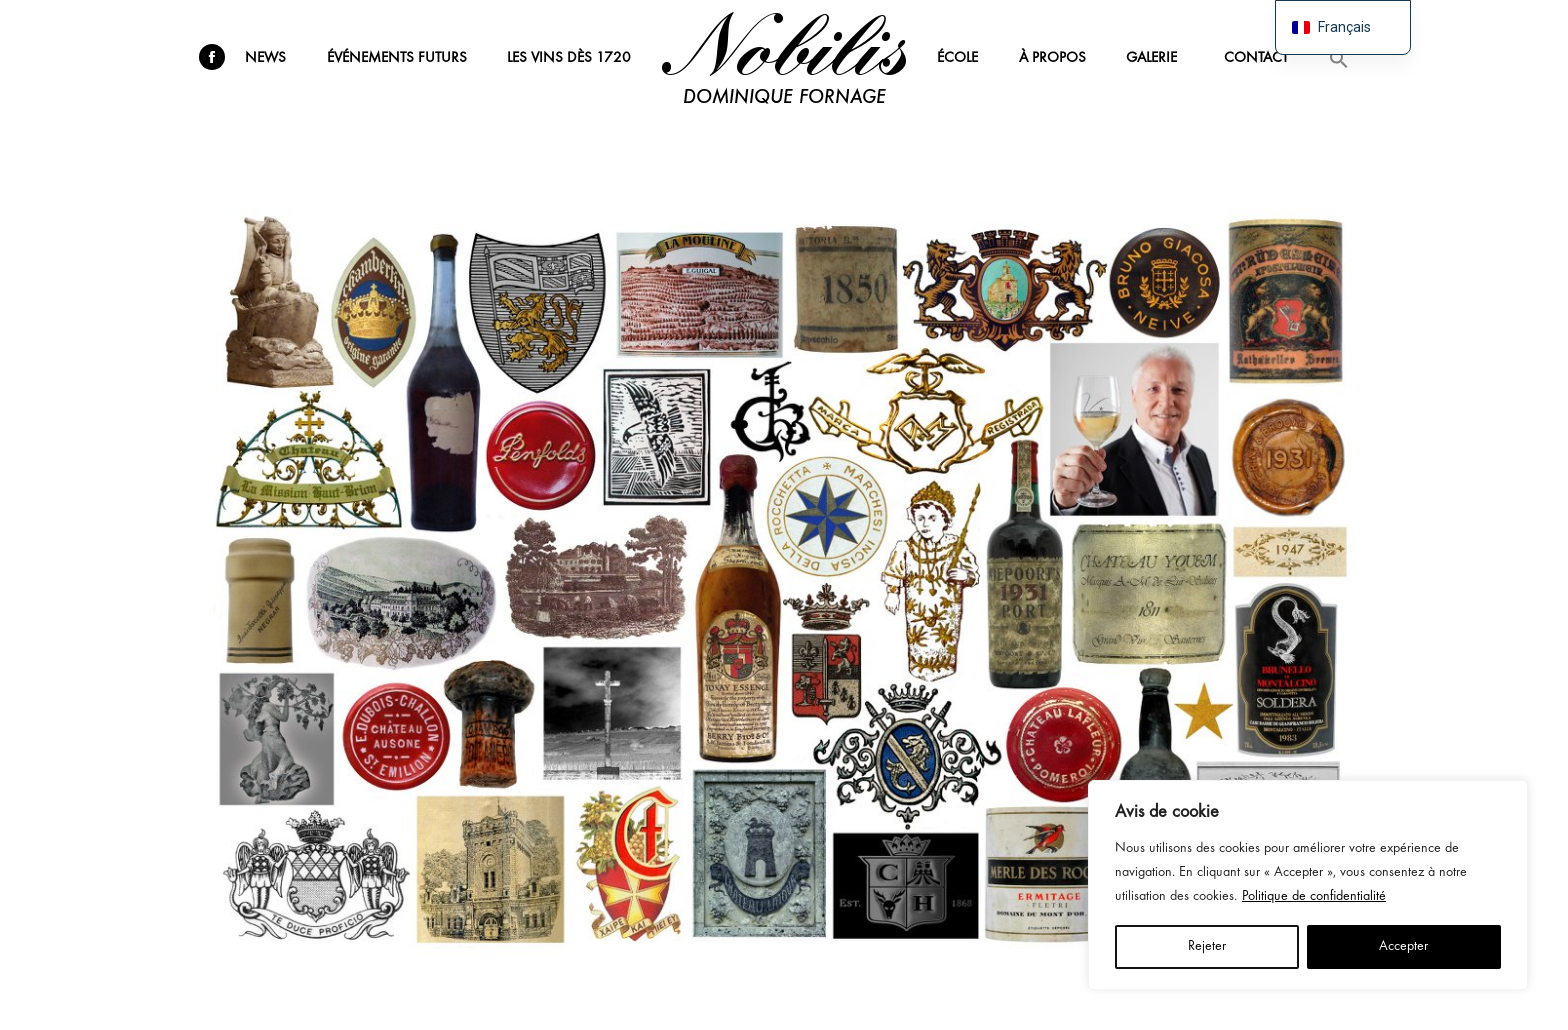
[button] (1338, 58)
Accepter (1403, 946)
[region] (1308, 885)
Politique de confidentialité (1314, 896)
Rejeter (1207, 946)
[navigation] (1343, 27)
